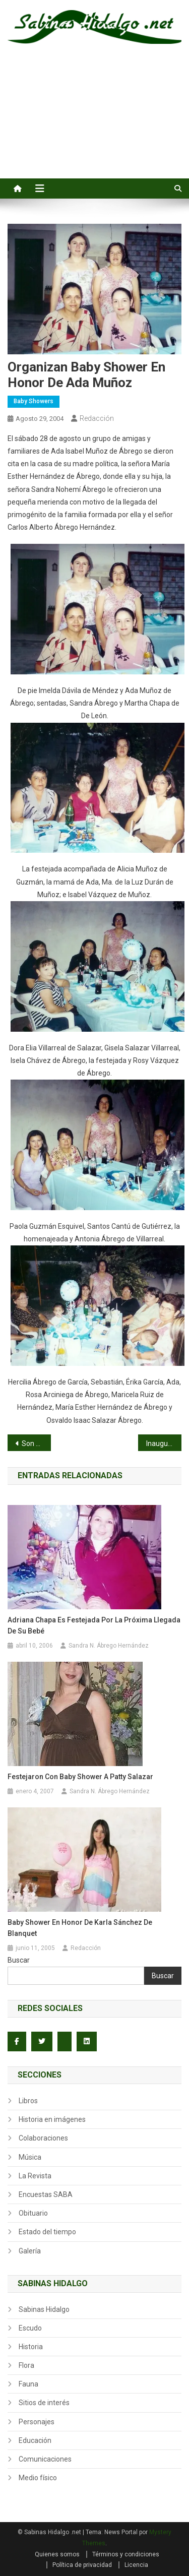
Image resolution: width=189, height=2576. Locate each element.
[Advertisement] (94, 122)
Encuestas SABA (46, 2194)
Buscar (19, 1960)
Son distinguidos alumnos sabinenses (36, 1443)
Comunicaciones (45, 2459)
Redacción (97, 418)
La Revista (35, 2176)
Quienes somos (57, 2554)
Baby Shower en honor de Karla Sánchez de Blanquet (80, 1927)
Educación (35, 2440)
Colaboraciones (43, 2138)
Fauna (28, 2384)
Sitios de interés (44, 2403)
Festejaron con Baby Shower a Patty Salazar (80, 1777)
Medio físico (38, 2478)
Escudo (30, 2328)
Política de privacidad (82, 2564)
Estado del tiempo (47, 2232)
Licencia (136, 2564)
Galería (30, 2251)
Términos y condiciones (125, 2554)
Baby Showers (33, 401)
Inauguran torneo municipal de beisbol (163, 1443)
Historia (31, 2347)
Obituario (33, 2213)
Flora (26, 2365)
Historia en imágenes (52, 2119)
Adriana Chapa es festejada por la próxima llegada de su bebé (94, 1625)
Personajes (36, 2422)
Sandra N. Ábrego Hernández (109, 1645)
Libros (28, 2101)
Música (30, 2157)
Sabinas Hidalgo (44, 2309)
